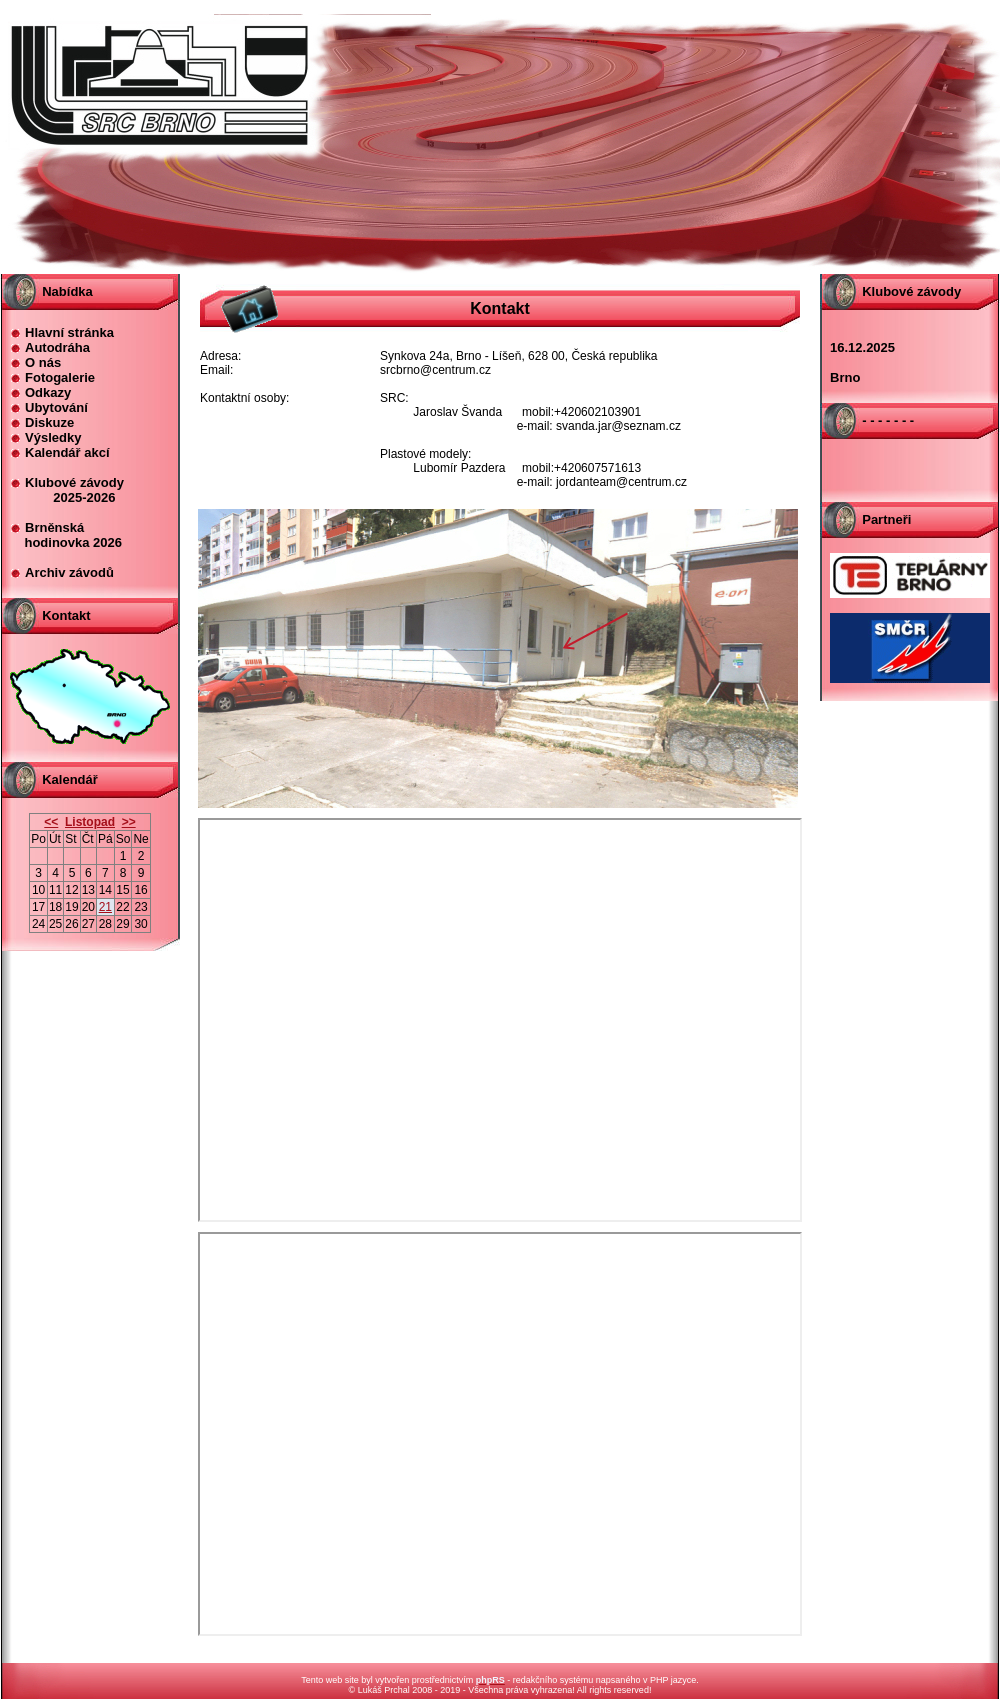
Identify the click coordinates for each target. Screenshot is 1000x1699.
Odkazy (48, 392)
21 (105, 907)
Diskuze (49, 422)
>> (129, 822)
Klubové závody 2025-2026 (67, 490)
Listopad (90, 822)
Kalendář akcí (67, 452)
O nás (43, 362)
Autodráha (57, 347)
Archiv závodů (69, 572)
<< (51, 822)
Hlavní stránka (69, 332)
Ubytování (56, 407)
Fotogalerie (60, 377)
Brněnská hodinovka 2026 (66, 535)
